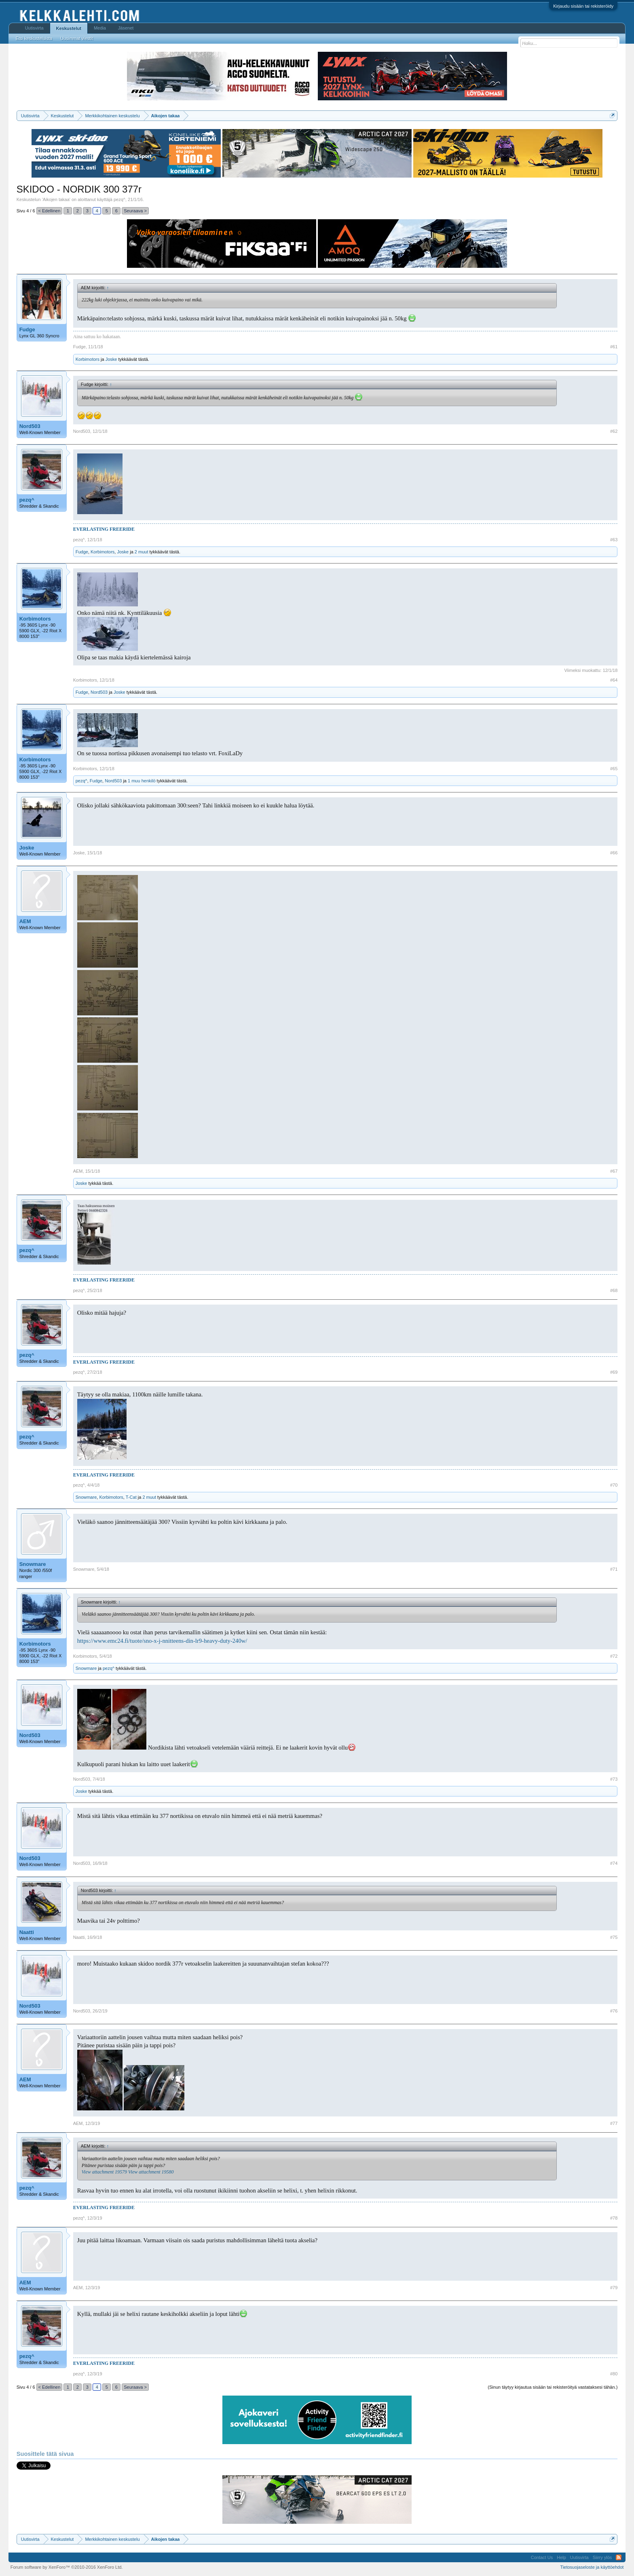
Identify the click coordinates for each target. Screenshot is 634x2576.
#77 (613, 2123)
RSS (618, 2557)
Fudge (27, 329)
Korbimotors (87, 359)
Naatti (26, 1932)
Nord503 (29, 426)
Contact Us (542, 2557)
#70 (613, 1485)
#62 (613, 431)
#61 (613, 346)
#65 (613, 768)
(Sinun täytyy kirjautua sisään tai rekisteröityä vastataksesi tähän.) (552, 2387)
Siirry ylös (602, 2557)
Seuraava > (135, 210)
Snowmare (86, 1497)
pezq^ (119, 199)
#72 (613, 1656)
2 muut (141, 551)
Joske (111, 359)
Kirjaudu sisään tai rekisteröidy (583, 6)
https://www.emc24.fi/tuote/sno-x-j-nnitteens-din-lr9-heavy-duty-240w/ (162, 1641)
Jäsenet (126, 27)
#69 (613, 1372)
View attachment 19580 (150, 2172)
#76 (613, 2010)
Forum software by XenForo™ (67, 2567)
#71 (613, 1569)
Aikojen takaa (56, 199)
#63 (613, 539)
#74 (613, 1863)
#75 (613, 1937)
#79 (613, 2287)
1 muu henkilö (142, 780)
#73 (613, 1779)
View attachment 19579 (104, 2172)
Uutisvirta (34, 27)
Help (561, 2557)
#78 (613, 2218)
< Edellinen (49, 210)
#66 (613, 852)
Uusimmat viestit (76, 38)
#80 (613, 2373)
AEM (25, 921)
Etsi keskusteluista (34, 38)
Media (100, 27)
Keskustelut (68, 28)
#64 (613, 680)
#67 (613, 1171)
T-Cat (131, 1497)
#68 (613, 1290)
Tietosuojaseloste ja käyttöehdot (592, 2567)
